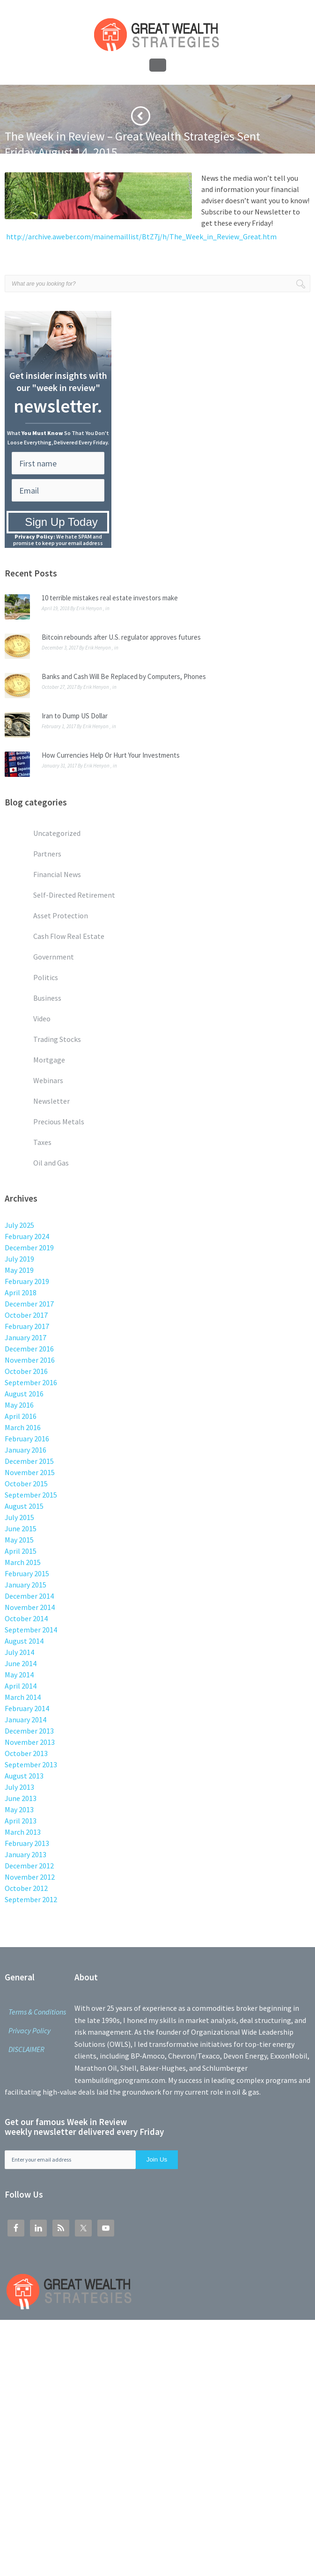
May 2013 (19, 1809)
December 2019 (29, 1247)
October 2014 (26, 1618)
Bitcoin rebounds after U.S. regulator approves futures (121, 637)
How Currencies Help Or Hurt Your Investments (111, 755)
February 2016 (27, 1438)
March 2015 (23, 1562)
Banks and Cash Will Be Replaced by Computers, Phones (124, 676)
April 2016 (21, 1416)
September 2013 (31, 1764)
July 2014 (19, 1652)
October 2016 (26, 1371)
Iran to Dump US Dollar (75, 715)
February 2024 (27, 1236)
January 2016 (25, 1449)
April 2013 (21, 1820)
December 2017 (29, 1303)
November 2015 (30, 1472)
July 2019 (19, 1258)
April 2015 (21, 1551)
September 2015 (31, 1494)
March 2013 (23, 1832)
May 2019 (19, 1270)
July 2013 (19, 1787)
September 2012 (31, 1899)
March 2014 (23, 1697)
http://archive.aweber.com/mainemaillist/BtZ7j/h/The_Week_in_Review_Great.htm (141, 236)
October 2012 (26, 1888)
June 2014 (21, 1663)
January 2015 (25, 1584)
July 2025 (19, 1225)
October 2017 (26, 1315)
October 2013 (26, 1753)
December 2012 (29, 1865)
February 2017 (27, 1326)
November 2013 (30, 1742)
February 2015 (27, 1573)
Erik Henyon (89, 608)
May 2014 (19, 1674)
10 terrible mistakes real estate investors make (110, 597)
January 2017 (25, 1337)
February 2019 (27, 1281)
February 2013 (27, 1843)
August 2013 (24, 1775)
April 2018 (21, 1292)
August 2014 (24, 1641)
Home (12, 167)
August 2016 (24, 1393)
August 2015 (24, 1506)
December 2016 (29, 1348)
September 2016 (31, 1382)
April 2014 (21, 1685)
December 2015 (29, 1461)
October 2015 (26, 1483)
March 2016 (23, 1427)
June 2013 (21, 1798)
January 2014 (25, 1719)
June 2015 (21, 1528)
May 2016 (19, 1405)
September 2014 (31, 1629)
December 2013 (29, 1730)
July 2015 (19, 1517)
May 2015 (19, 1539)
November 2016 (30, 1360)
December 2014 (29, 1596)
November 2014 (30, 1607)
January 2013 (25, 1854)
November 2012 (30, 1877)
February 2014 (27, 1708)
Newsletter (42, 167)
